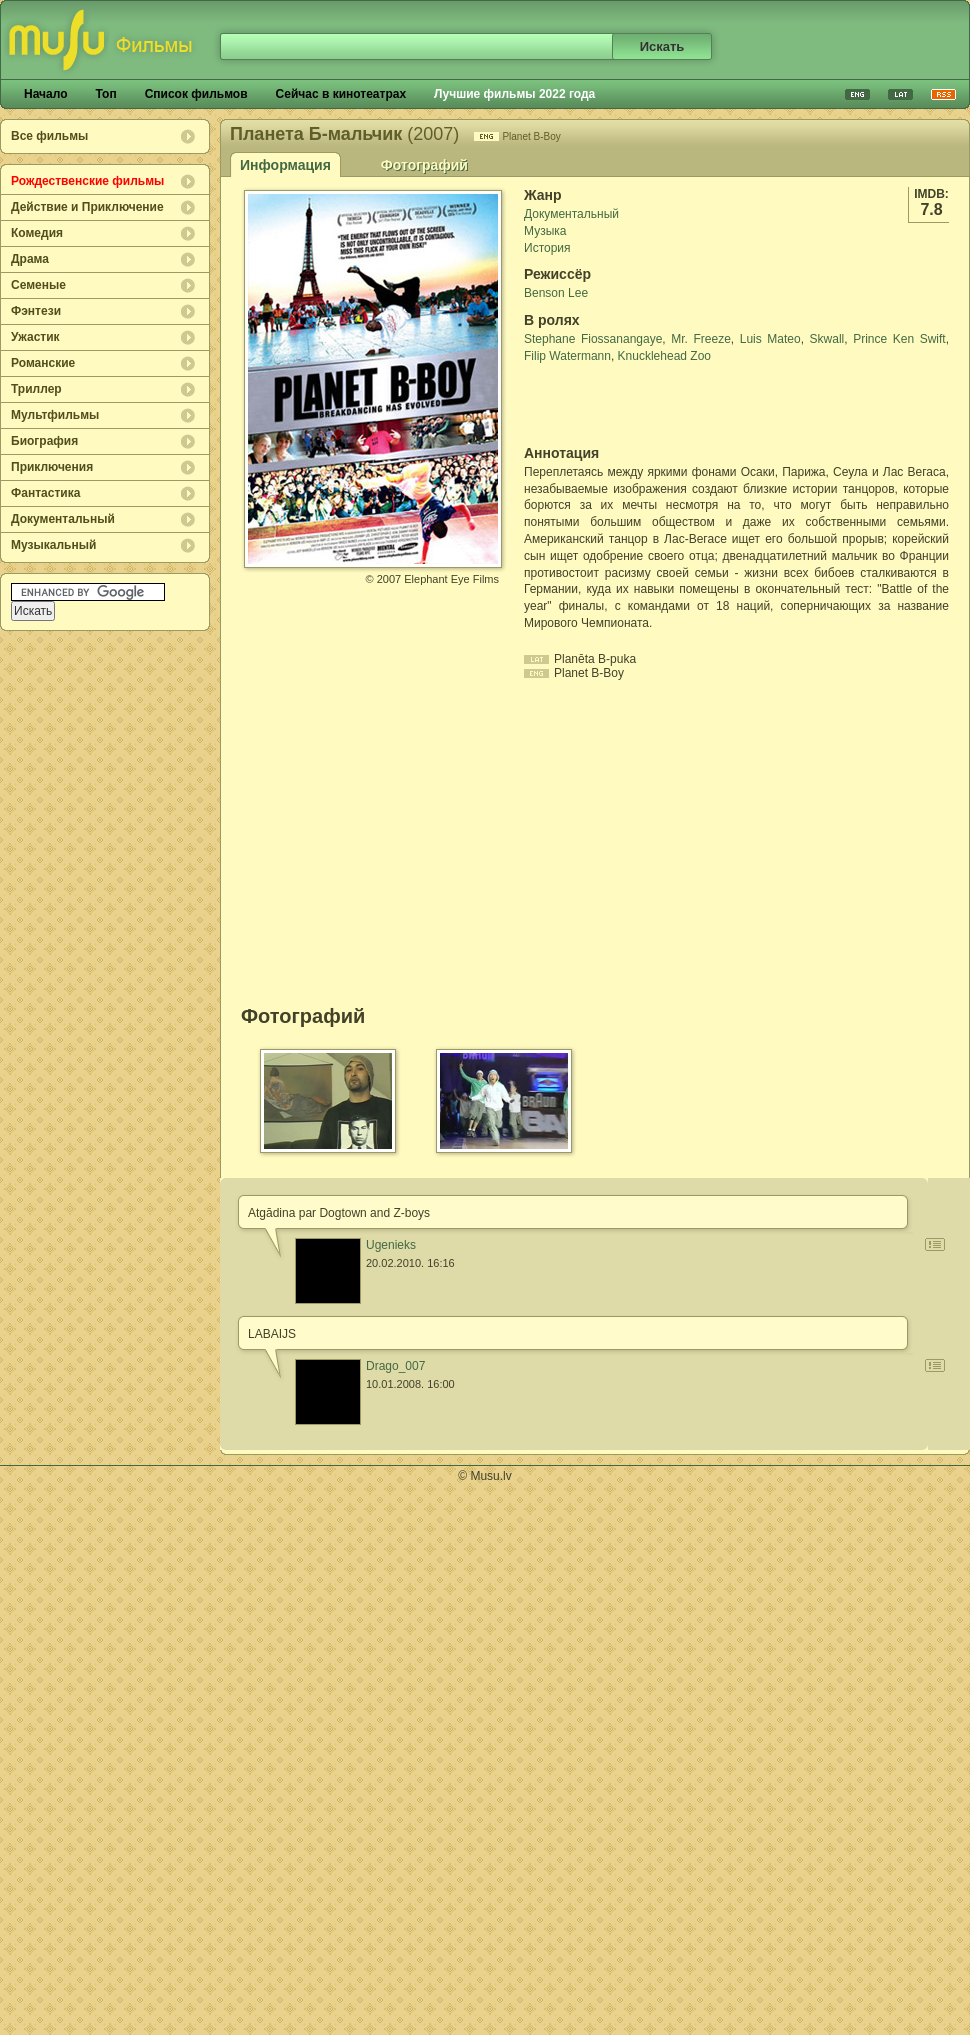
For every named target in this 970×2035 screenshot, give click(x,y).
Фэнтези (36, 311)
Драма (30, 259)
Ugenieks (391, 1245)
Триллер (36, 389)
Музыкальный (53, 545)
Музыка (545, 231)
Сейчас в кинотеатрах (341, 94)
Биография (44, 441)
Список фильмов (196, 94)
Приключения (52, 467)
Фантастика (45, 493)
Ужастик (35, 337)
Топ (105, 94)
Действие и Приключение (87, 207)
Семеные (38, 285)
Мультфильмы (55, 415)
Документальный (63, 519)
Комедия (37, 233)
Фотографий (424, 165)
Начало (45, 94)
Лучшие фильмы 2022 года (514, 94)
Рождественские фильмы (87, 181)
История (547, 248)
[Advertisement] (641, 405)
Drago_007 (395, 1366)
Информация (285, 165)
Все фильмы (49, 136)
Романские (43, 363)
